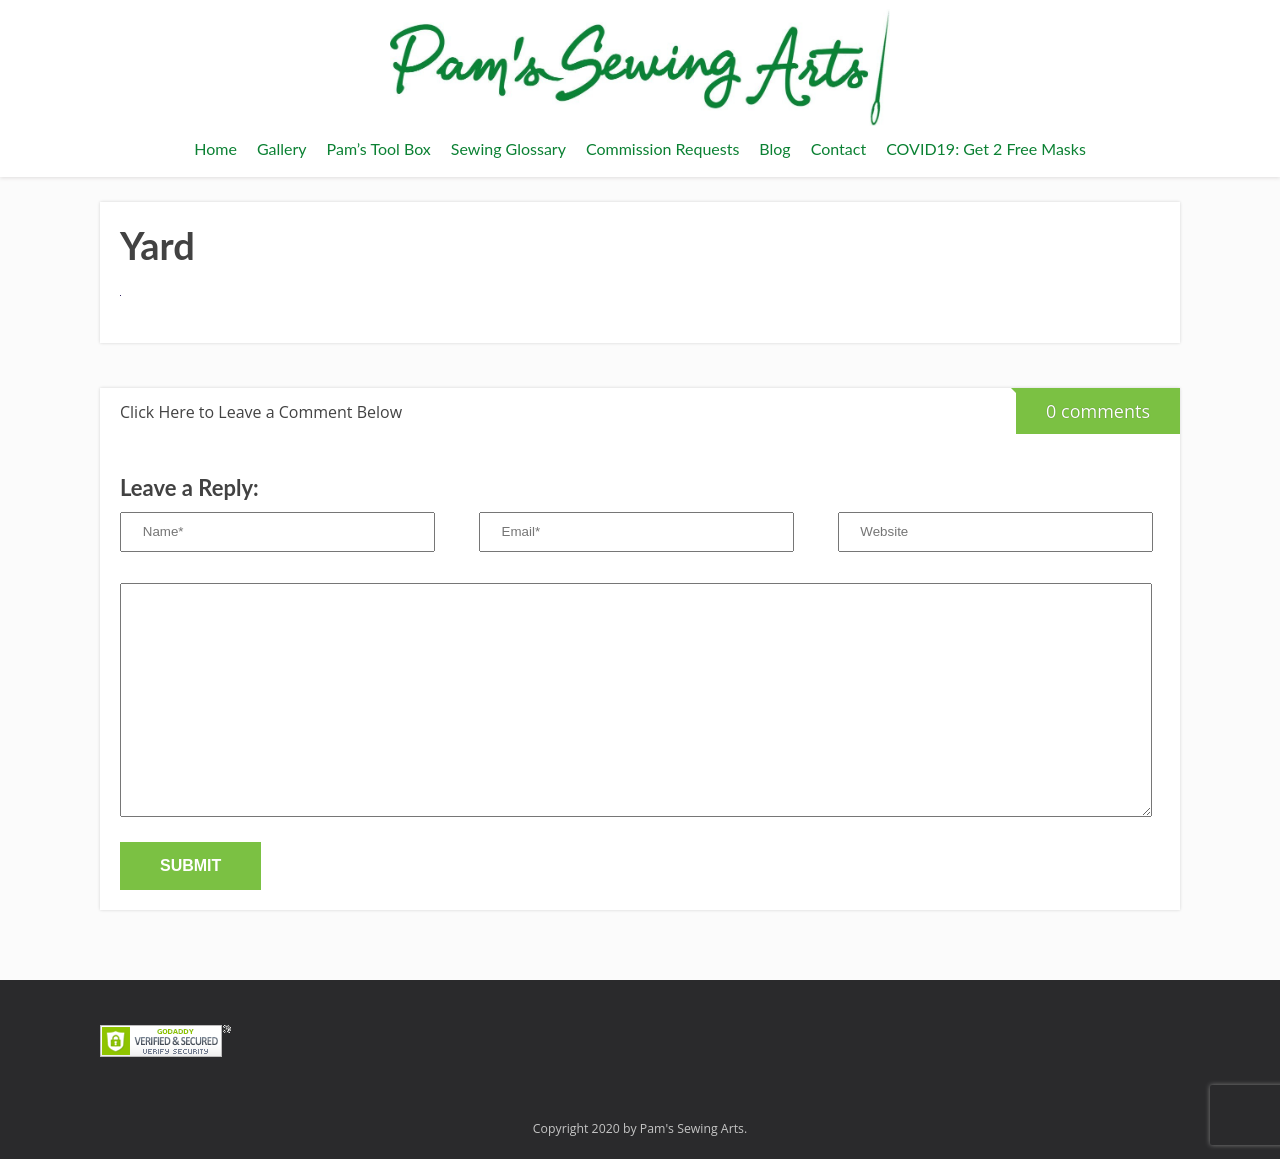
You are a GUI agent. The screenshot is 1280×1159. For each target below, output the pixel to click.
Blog (774, 148)
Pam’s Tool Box (379, 148)
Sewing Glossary (508, 148)
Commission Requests (662, 148)
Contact (838, 148)
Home (215, 148)
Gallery (282, 148)
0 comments (1083, 405)
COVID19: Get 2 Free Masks (986, 148)
